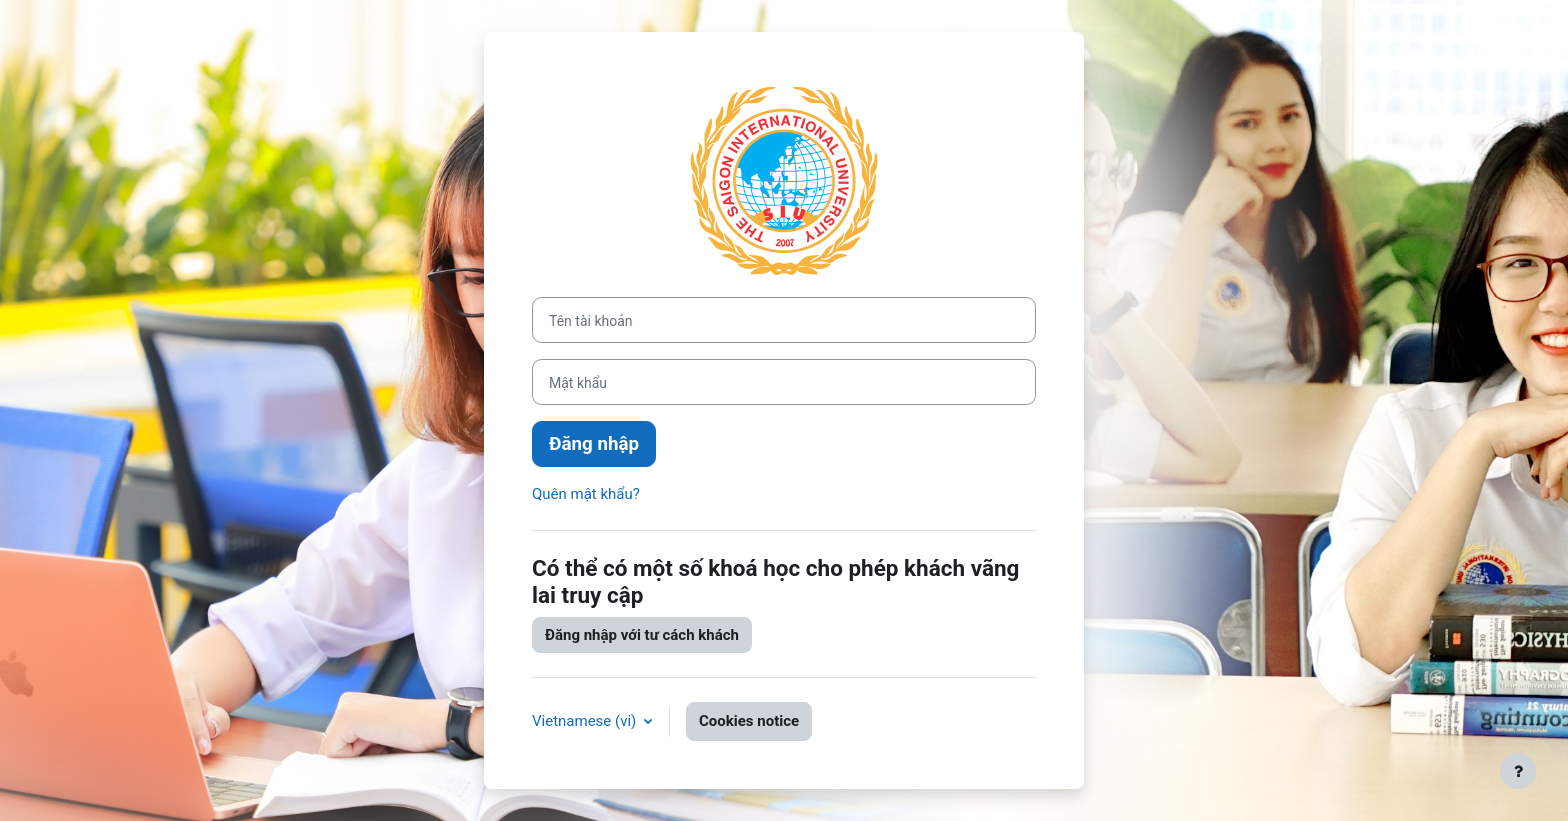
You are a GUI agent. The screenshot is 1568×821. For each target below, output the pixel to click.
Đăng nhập (594, 444)
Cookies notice (749, 721)
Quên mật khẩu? (586, 494)
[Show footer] (1518, 771)
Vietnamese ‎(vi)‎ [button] (586, 721)
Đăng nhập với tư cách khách (642, 635)
